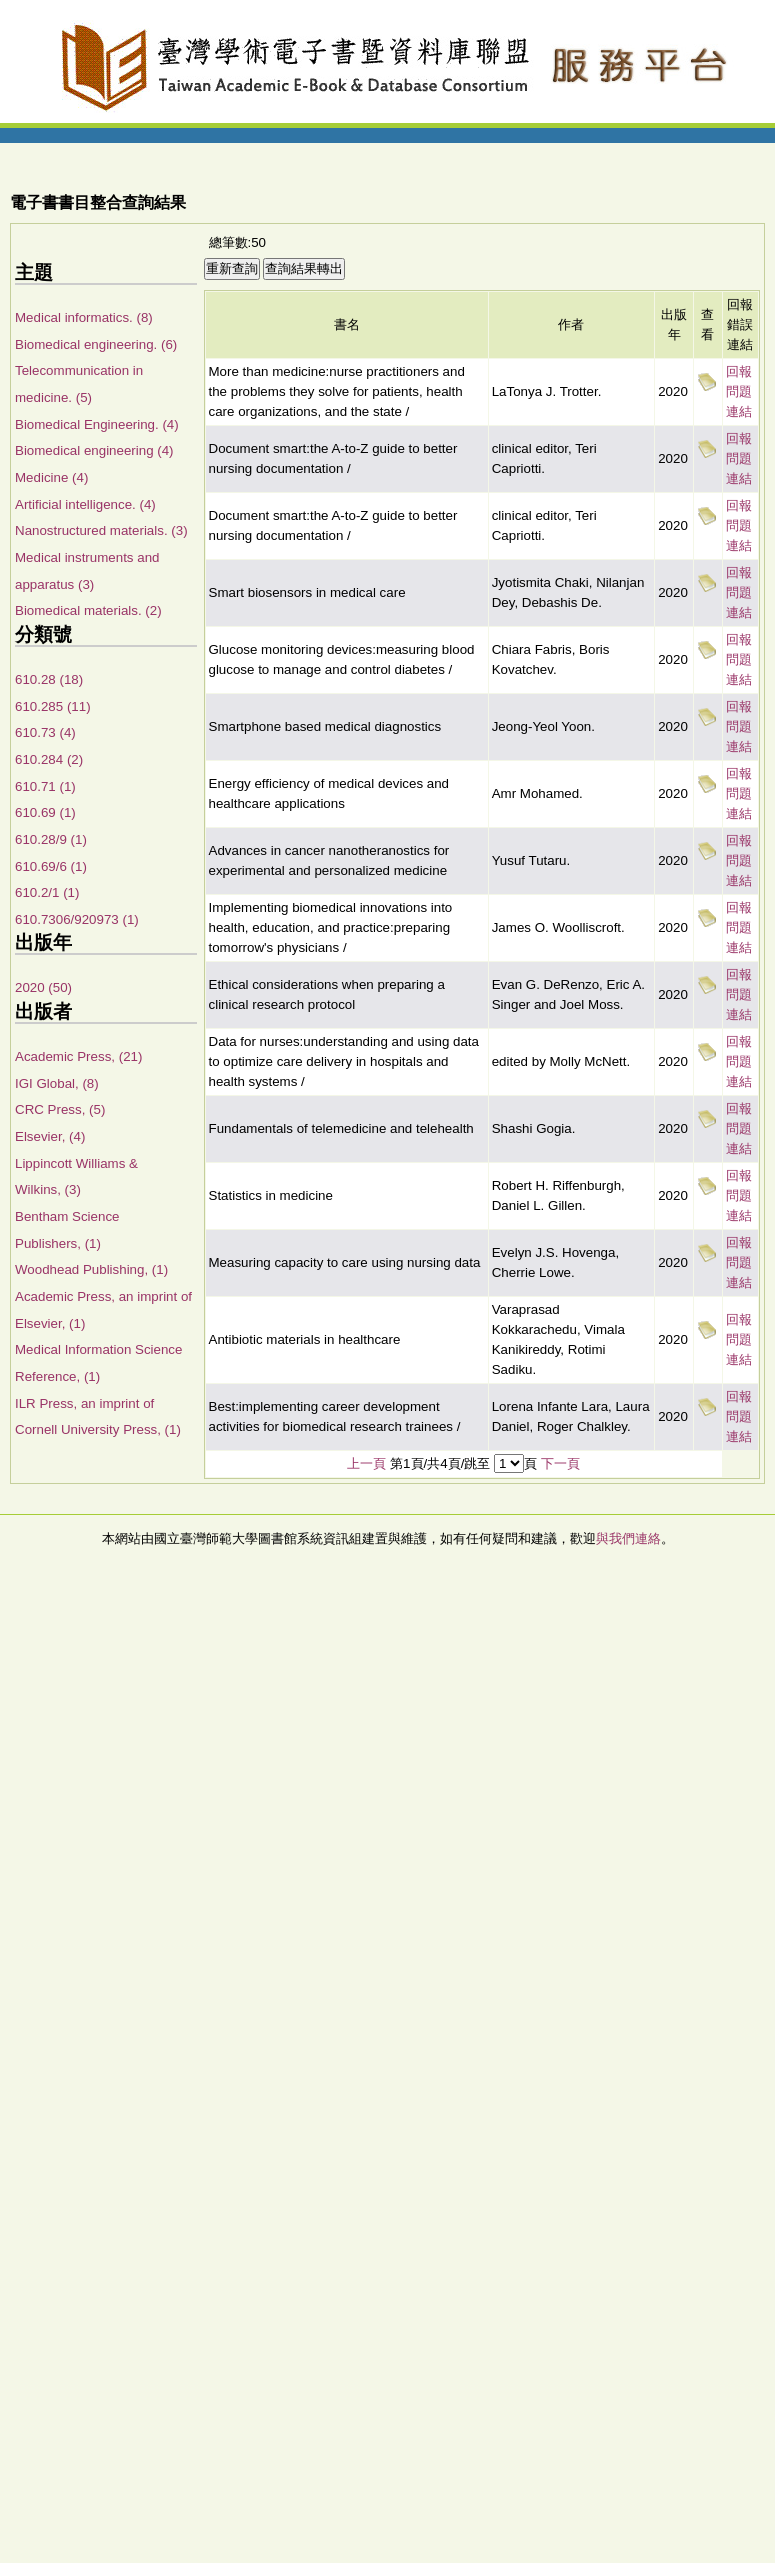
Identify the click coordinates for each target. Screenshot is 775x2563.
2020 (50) (43, 987)
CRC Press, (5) (60, 1109)
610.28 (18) (49, 679)
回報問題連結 (739, 391)
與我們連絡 (628, 1538)
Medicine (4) (51, 477)
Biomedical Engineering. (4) (97, 424)
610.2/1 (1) (47, 892)
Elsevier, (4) (50, 1136)
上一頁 (366, 1463)
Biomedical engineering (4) (94, 450)
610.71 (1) (45, 786)
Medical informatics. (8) (84, 317)
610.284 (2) (49, 759)
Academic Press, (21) (78, 1056)
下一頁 (560, 1463)
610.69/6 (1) (51, 866)
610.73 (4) (45, 732)
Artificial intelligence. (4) (85, 504)
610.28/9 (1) (51, 839)
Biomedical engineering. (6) (96, 344)
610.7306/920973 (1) (77, 919)
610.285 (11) (53, 706)
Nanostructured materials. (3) (101, 530)
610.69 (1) (45, 812)
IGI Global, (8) (57, 1083)
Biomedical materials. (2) (88, 610)
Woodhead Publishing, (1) (91, 1269)
